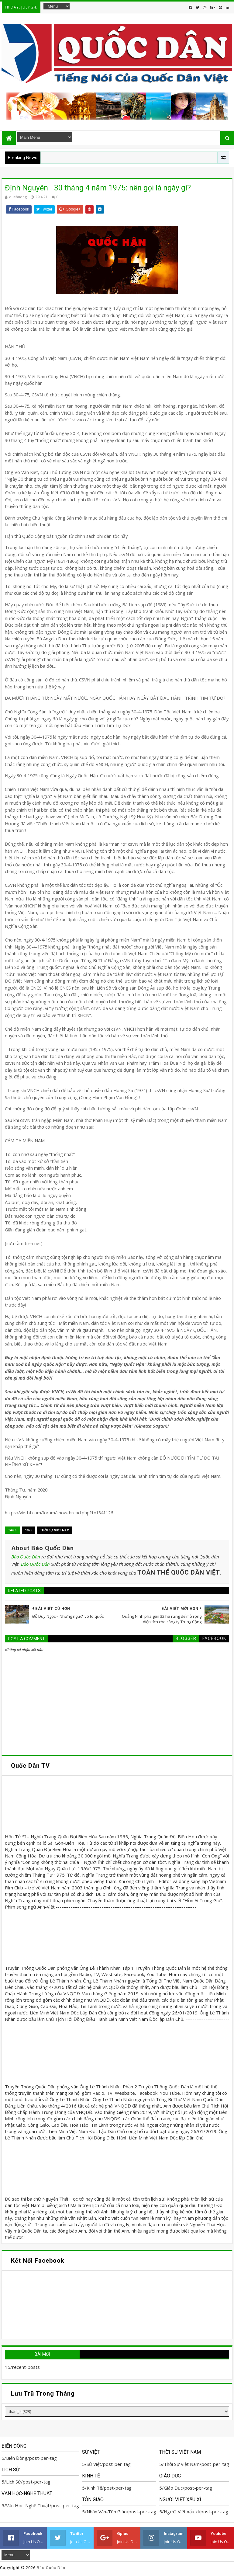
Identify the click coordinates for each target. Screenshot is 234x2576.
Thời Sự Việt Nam (54, 1530)
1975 (28, 1530)
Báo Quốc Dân (25, 1557)
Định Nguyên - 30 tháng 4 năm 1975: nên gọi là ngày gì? (98, 187)
